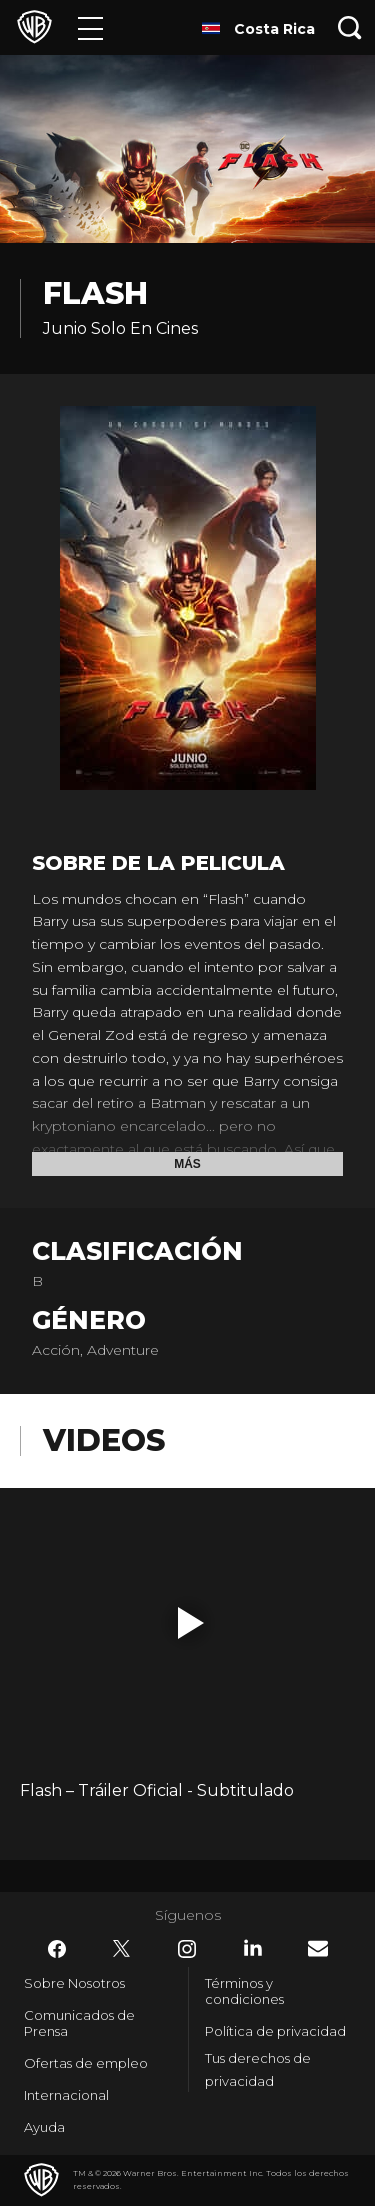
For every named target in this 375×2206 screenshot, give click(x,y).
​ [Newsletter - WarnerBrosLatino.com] (318, 1948)
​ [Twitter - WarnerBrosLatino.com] (122, 1949)
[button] (191, 1623)
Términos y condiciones (244, 1991)
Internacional (66, 2095)
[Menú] (90, 27)
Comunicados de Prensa (79, 2023)
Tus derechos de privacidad (258, 2069)
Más (187, 1164)
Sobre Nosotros (74, 1983)
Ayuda (44, 2127)
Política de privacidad (275, 2031)
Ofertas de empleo (86, 2063)
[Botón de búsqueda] (350, 27)
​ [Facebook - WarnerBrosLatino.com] (57, 1949)
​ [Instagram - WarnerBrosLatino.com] (187, 1949)
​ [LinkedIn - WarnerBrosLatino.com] (253, 1948)
